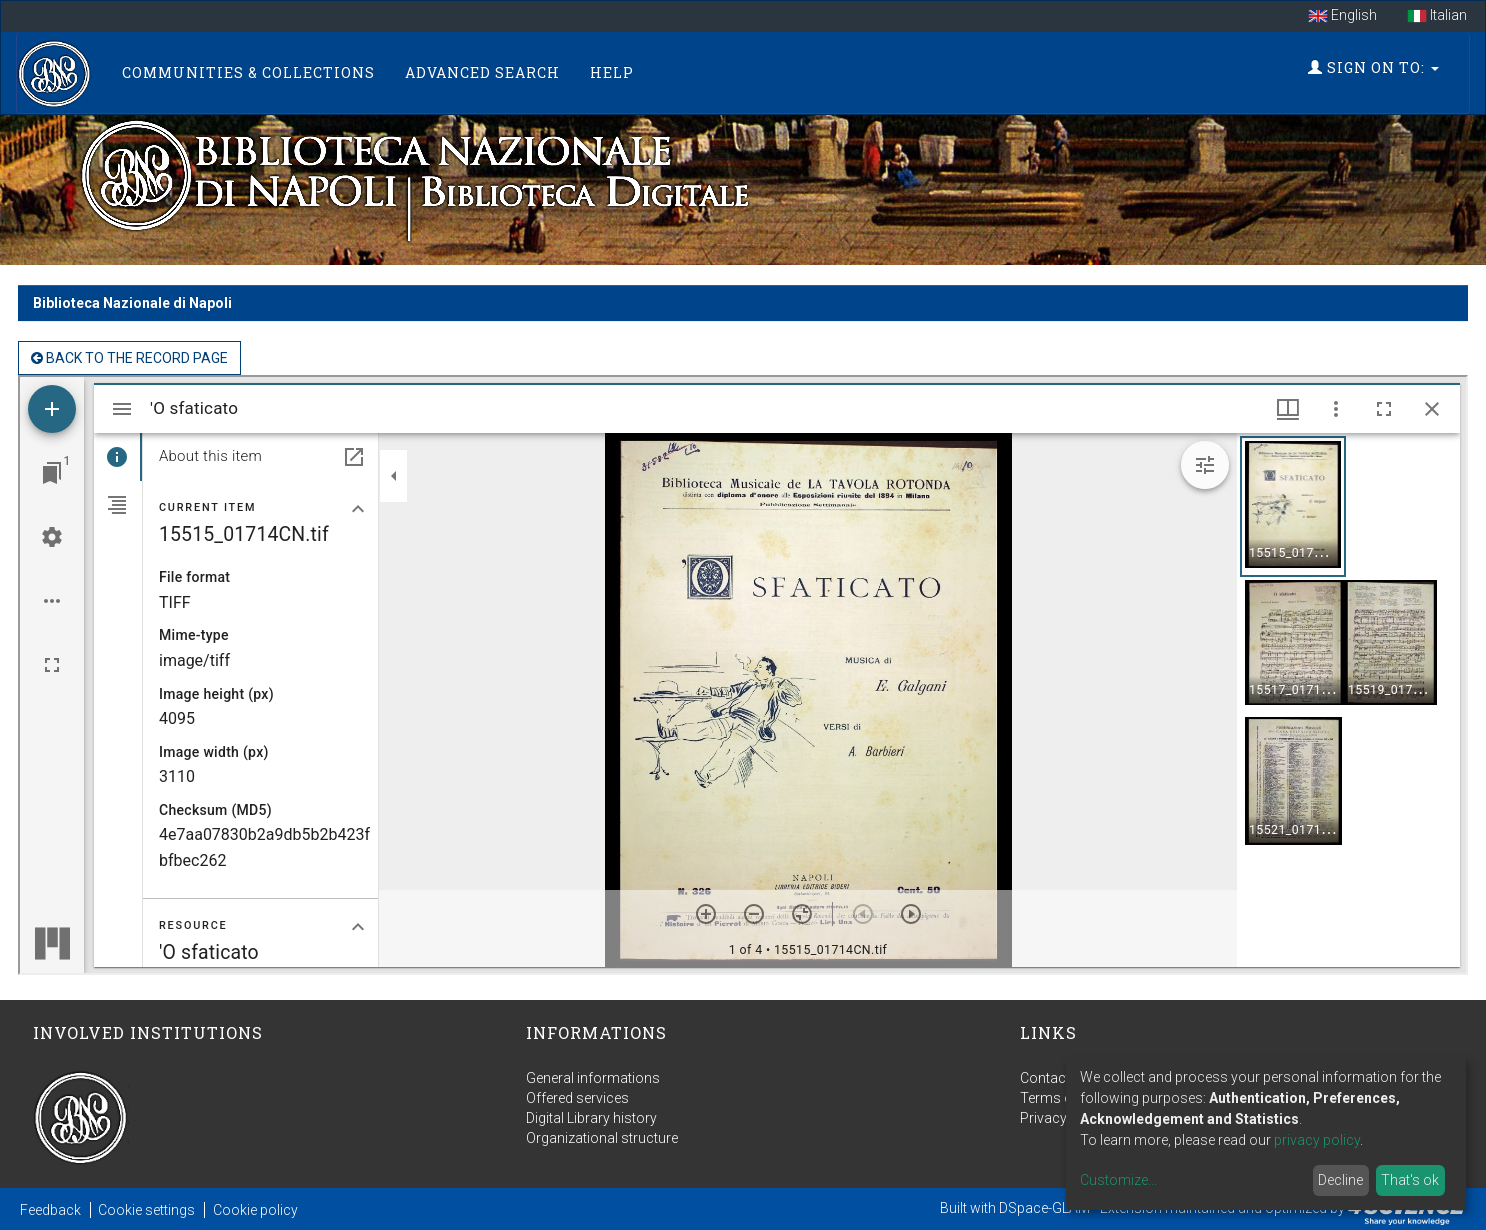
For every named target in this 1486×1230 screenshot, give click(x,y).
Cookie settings (146, 1210)
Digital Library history (591, 1118)
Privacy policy (1064, 1118)
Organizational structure (602, 1138)
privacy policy (1317, 1140)
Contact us (1054, 1078)
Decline (1340, 1180)
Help (612, 72)
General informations (593, 1078)
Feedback (50, 1210)
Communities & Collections (248, 72)
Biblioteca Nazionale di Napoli (132, 303)
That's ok (1410, 1180)
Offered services (577, 1098)
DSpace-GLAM (1044, 1208)
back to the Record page (129, 358)
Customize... (1118, 1180)
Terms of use (1062, 1098)
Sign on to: (1373, 67)
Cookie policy (255, 1210)
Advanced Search (482, 72)
